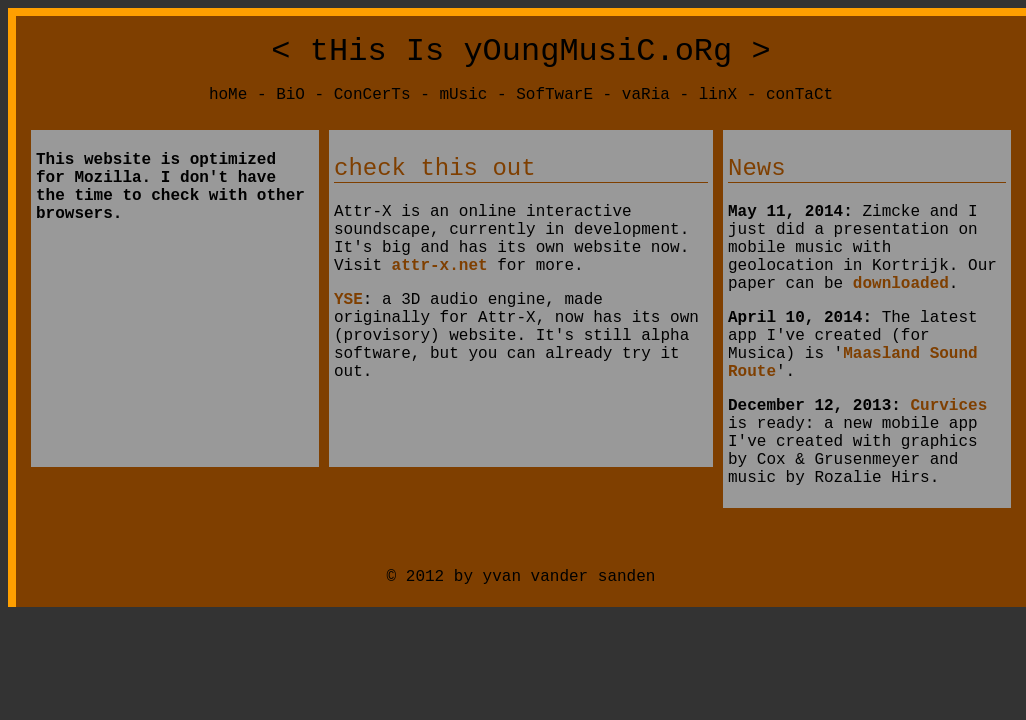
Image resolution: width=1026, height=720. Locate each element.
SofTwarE (554, 103)
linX (718, 103)
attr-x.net (440, 296)
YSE (348, 334)
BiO (290, 103)
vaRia (646, 103)
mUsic (463, 103)
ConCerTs (372, 103)
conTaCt (799, 103)
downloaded (901, 318)
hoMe (228, 103)
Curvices (948, 460)
